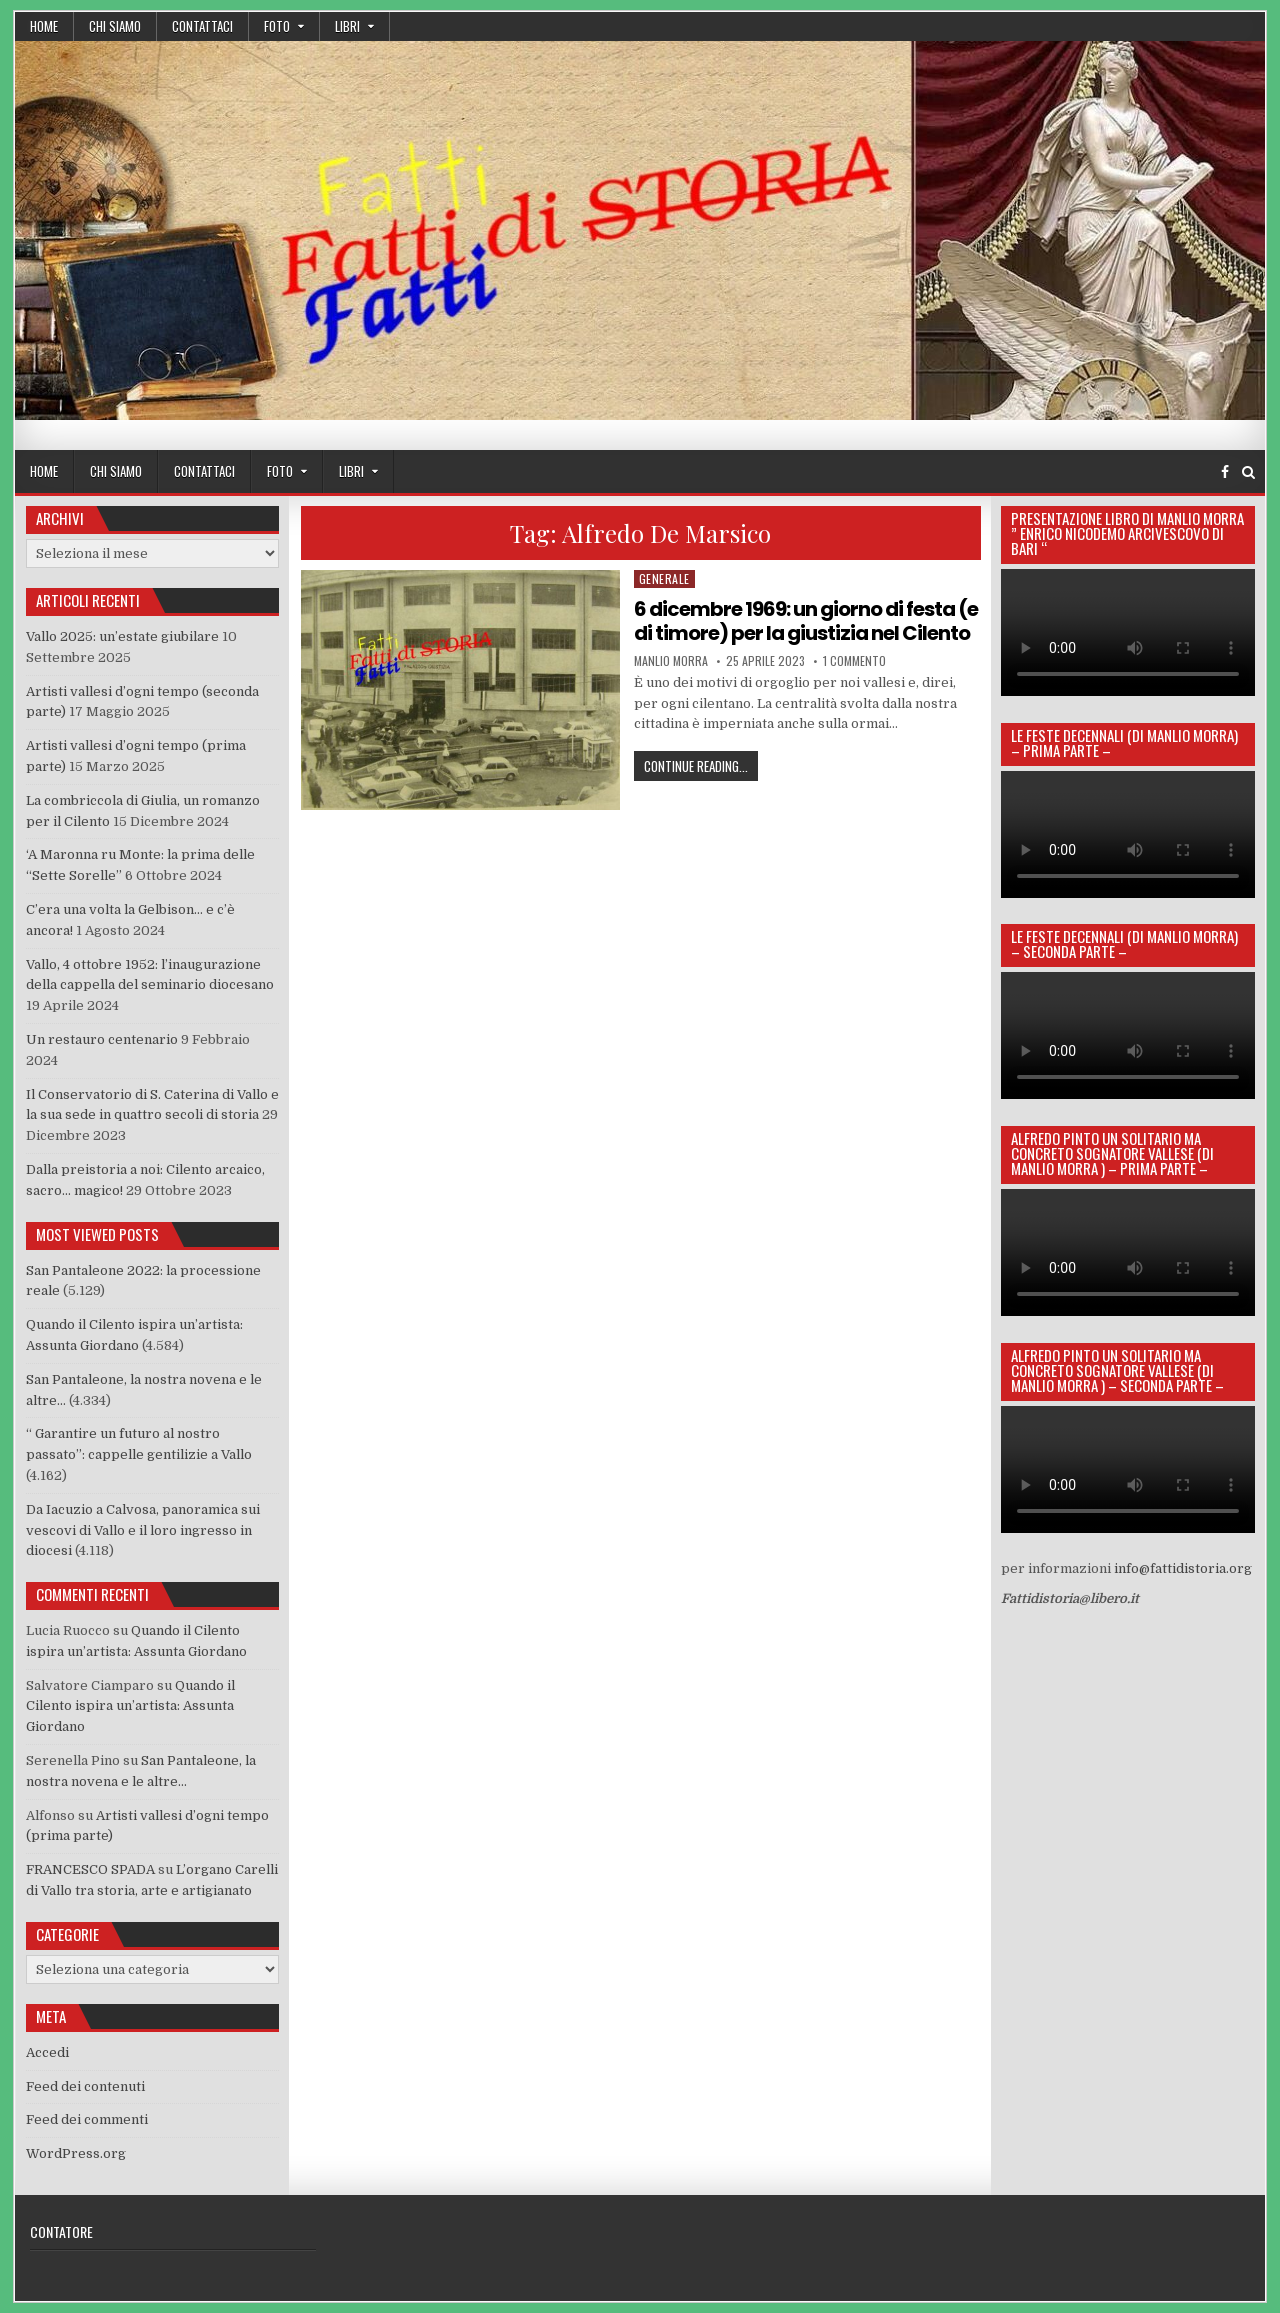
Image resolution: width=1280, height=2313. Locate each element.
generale (664, 578)
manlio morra (671, 661)
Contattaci (202, 26)
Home (44, 26)
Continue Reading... (701, 765)
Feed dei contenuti (85, 2086)
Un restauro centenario (102, 1039)
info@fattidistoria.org (1183, 1568)
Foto (277, 26)
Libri (347, 26)
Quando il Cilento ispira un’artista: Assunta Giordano (130, 1706)
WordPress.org (76, 2153)
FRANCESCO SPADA (90, 1869)
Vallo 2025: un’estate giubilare (122, 636)
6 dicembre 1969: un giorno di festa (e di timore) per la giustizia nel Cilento (806, 621)
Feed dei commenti (87, 2119)
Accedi (47, 2052)
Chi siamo (115, 26)
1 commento (854, 661)
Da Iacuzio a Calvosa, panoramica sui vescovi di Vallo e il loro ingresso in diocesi (143, 1530)
